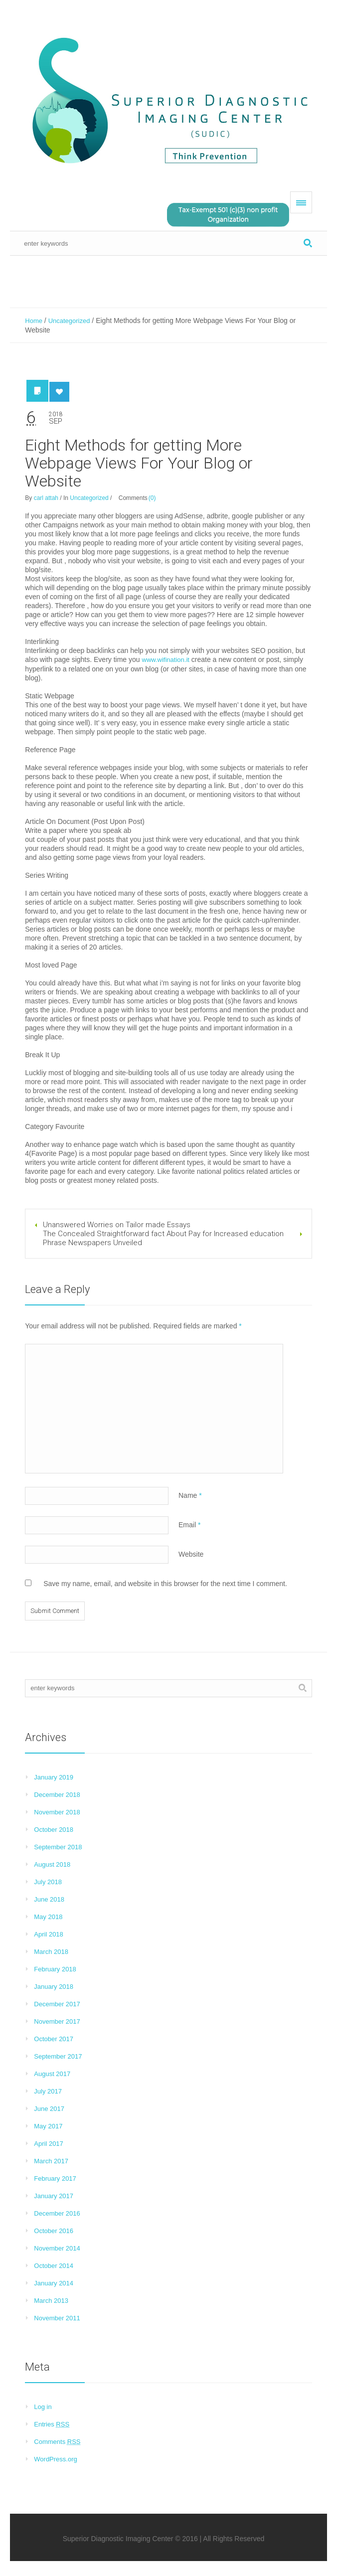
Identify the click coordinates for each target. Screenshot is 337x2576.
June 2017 (49, 2108)
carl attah (46, 497)
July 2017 (48, 2091)
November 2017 (57, 2021)
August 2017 (52, 2074)
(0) (152, 497)
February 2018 (55, 1969)
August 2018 (52, 1864)
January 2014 (53, 2283)
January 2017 (53, 2196)
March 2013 (51, 2300)
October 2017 (53, 2039)
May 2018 (48, 1917)
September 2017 (58, 2056)
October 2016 (53, 2231)
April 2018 (48, 1934)
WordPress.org (55, 2459)
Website (190, 1554)
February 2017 (55, 2178)
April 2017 (48, 2143)
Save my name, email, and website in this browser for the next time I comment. (165, 1584)
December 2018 (57, 1794)
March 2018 (51, 1951)
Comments (57, 2441)
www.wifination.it (165, 659)
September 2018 (58, 1847)
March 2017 (51, 2161)
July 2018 (48, 1882)
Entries (51, 2424)
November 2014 (57, 2248)
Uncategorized (69, 320)
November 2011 (57, 2318)
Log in (42, 2407)
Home (33, 320)
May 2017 (48, 2126)
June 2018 (49, 1899)
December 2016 (57, 2213)
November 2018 (57, 1812)
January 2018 (53, 1986)
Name (190, 1495)
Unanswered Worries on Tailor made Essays (116, 1224)
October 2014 (53, 2265)
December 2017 (57, 2004)
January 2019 (53, 1777)
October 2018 (53, 1829)
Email (189, 1525)
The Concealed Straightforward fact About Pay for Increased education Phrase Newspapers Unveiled (163, 1238)
